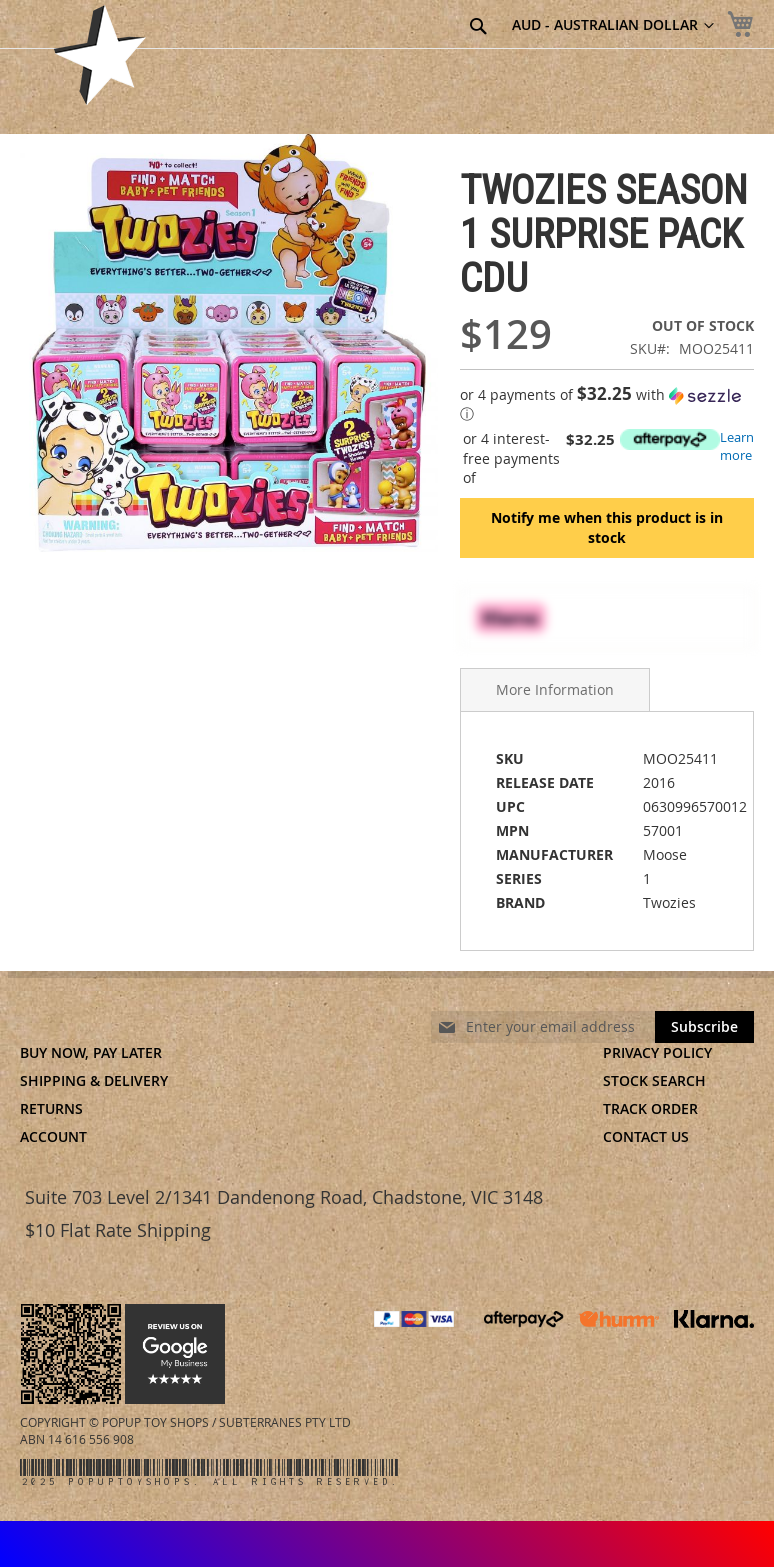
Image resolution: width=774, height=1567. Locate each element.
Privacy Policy (657, 1052)
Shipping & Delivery (94, 1080)
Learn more (737, 446)
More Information (555, 689)
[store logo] (100, 55)
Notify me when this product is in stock (607, 527)
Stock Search (654, 1080)
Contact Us (646, 1136)
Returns (51, 1108)
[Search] (478, 26)
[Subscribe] (704, 1027)
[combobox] (372, 27)
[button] (607, 404)
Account (53, 1136)
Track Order (650, 1108)
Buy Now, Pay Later (91, 1052)
